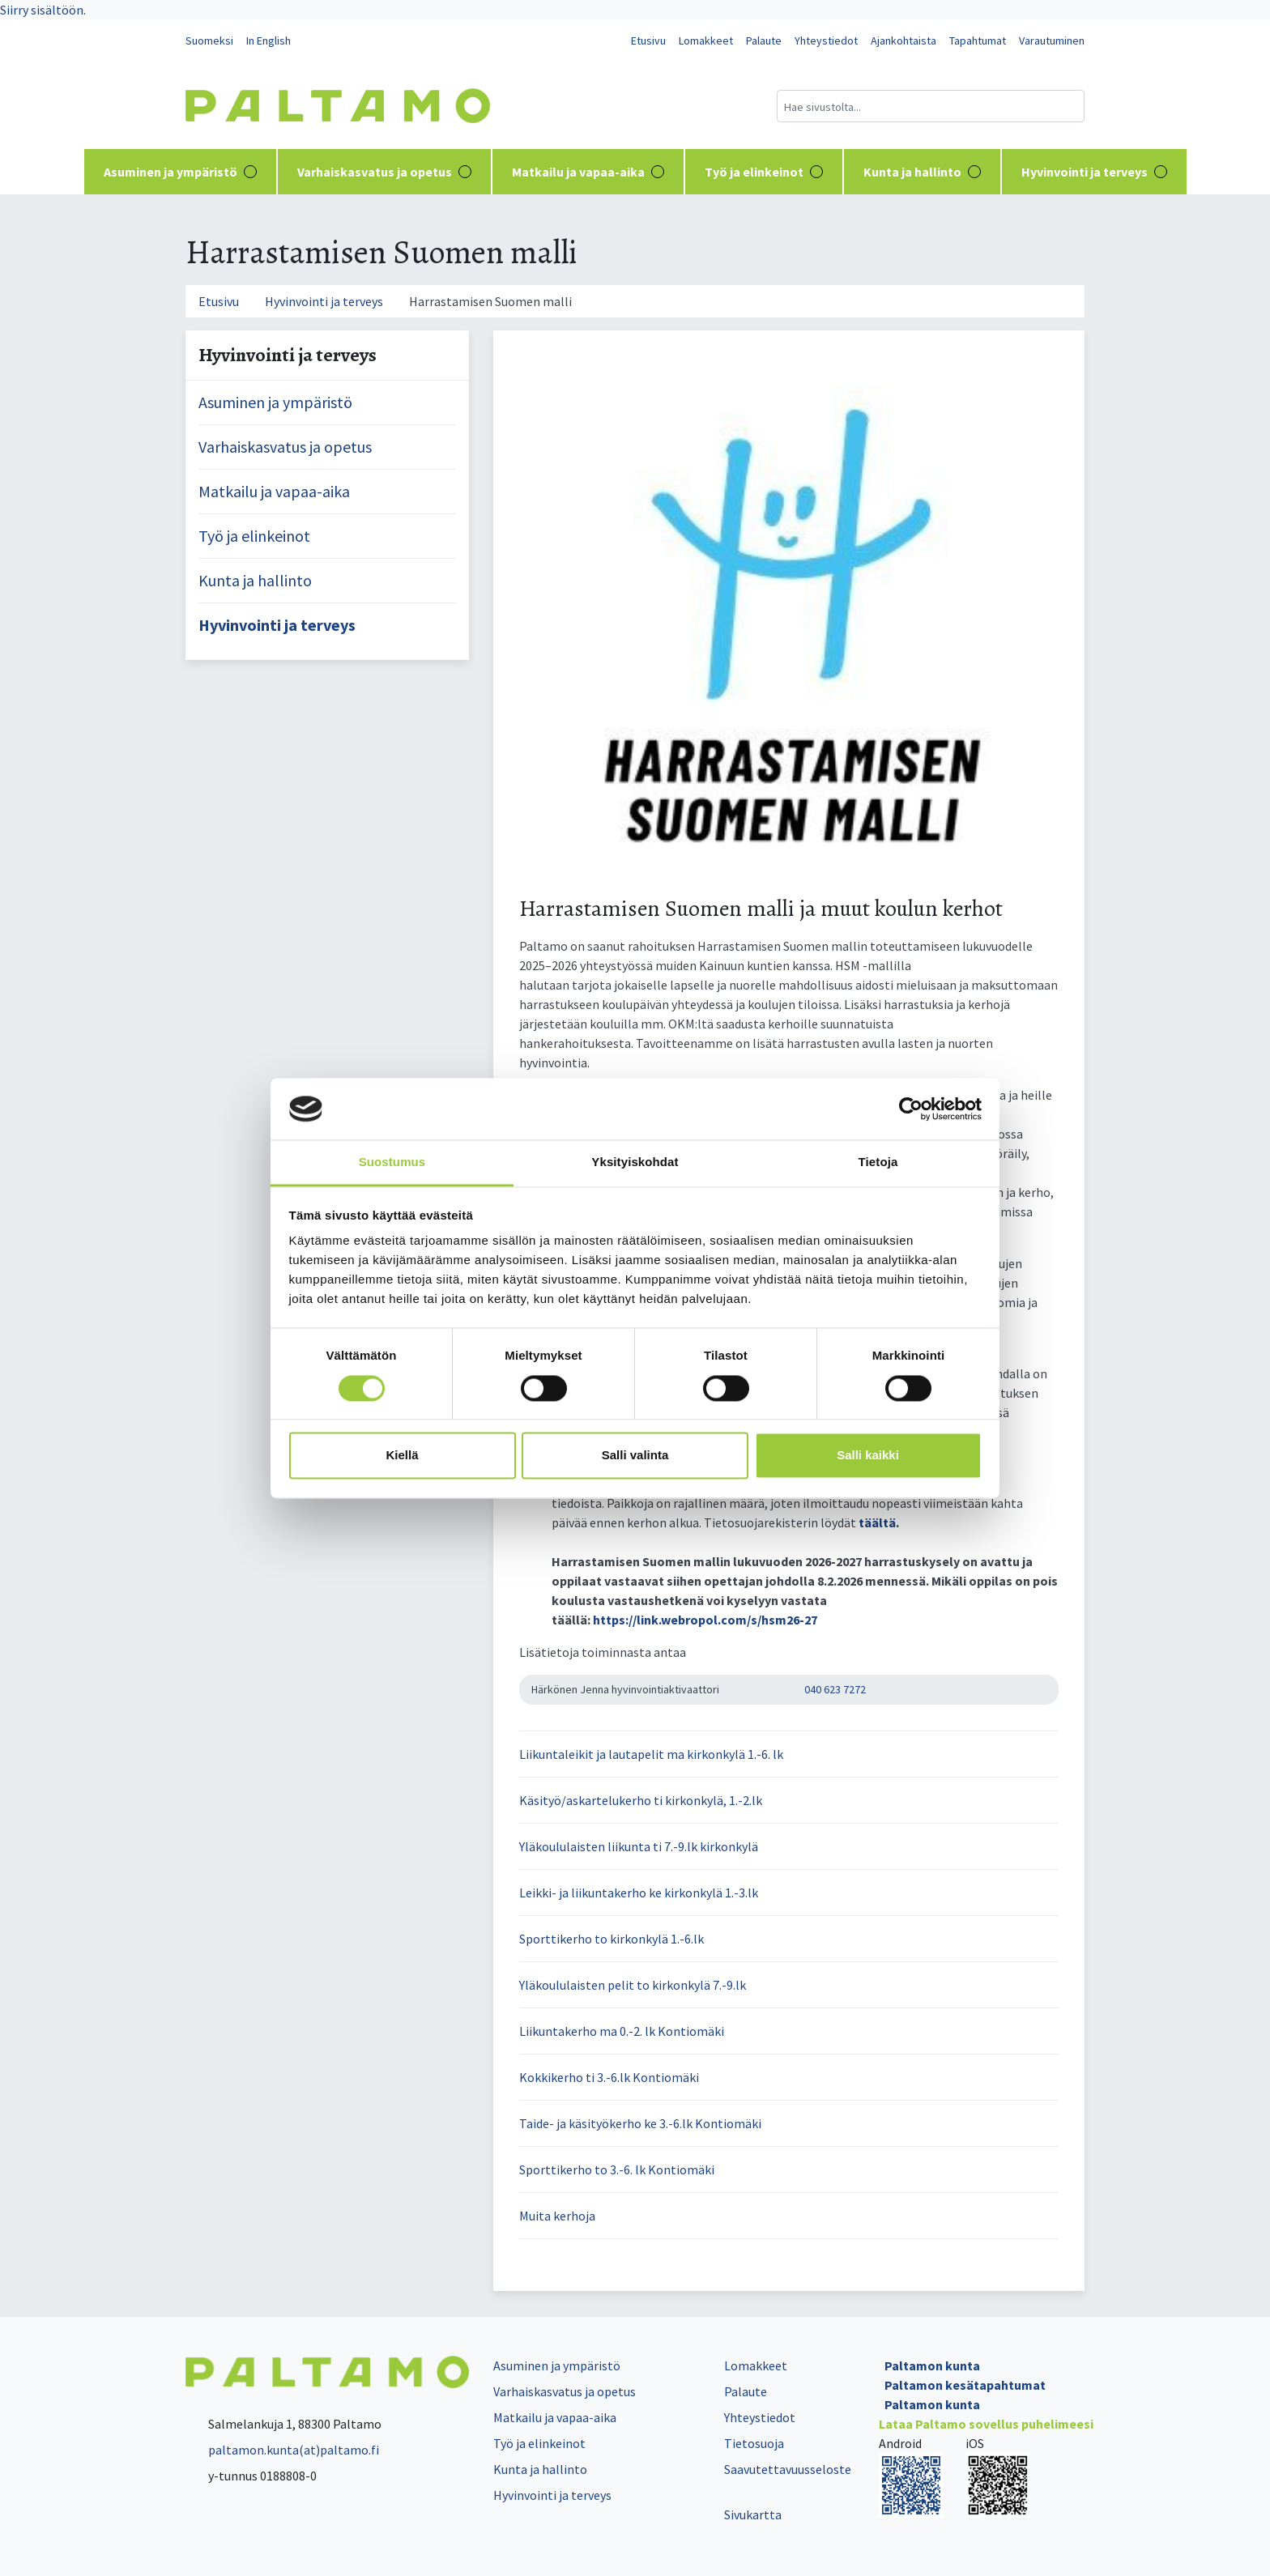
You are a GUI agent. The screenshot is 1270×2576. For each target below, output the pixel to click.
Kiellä (402, 1456)
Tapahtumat (977, 40)
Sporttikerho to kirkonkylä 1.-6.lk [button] (611, 1939)
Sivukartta (753, 2514)
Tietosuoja (754, 2443)
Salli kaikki (868, 1456)
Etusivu (648, 40)
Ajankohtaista (903, 40)
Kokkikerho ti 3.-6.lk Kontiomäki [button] (609, 2077)
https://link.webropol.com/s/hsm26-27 (705, 1620)
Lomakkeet (706, 40)
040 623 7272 (835, 1689)
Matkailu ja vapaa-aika (588, 172)
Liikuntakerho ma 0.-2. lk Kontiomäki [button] (621, 2031)
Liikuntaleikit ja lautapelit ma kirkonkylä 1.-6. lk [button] (651, 1754)
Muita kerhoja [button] (557, 2216)
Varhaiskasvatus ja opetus (384, 172)
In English (268, 40)
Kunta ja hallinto (922, 172)
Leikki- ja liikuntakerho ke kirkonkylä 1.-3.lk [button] (638, 1892)
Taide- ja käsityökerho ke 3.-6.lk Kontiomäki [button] (640, 2123)
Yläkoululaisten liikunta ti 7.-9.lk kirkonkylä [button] (638, 1846)
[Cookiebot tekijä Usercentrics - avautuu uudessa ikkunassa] (911, 1108)
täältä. (879, 1522)
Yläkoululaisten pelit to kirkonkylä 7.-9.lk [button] (632, 1985)
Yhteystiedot (826, 40)
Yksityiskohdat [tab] (634, 1162)
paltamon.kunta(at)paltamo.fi (282, 2450)
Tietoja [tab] (878, 1162)
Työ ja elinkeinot (764, 172)
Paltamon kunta (932, 2365)
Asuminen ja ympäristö (180, 172)
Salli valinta (635, 1456)
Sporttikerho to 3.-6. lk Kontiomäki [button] (616, 2169)
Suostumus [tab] (392, 1162)
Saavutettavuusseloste (787, 2469)
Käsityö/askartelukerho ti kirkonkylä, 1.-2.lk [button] (640, 1800)
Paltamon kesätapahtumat (965, 2385)
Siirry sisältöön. (43, 10)
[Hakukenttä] (931, 106)
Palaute (764, 40)
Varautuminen (1052, 40)
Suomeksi (209, 40)
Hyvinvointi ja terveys (1094, 172)
